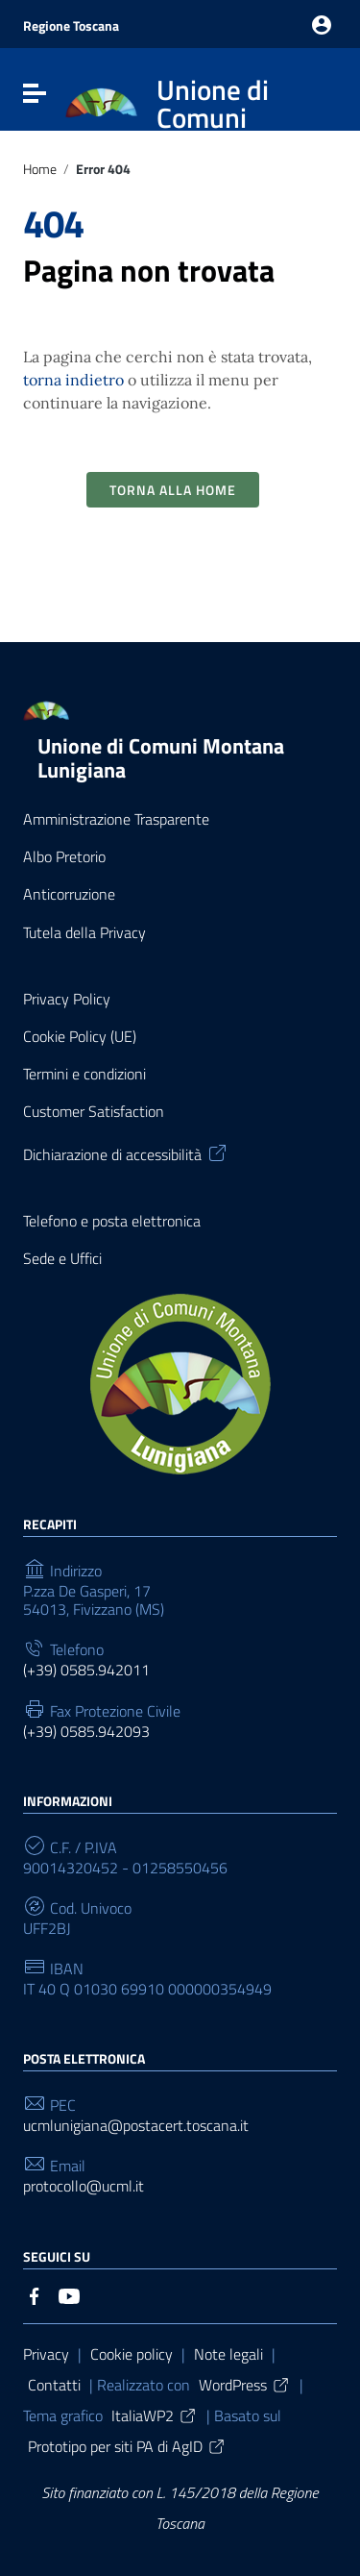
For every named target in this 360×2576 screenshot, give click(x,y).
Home (40, 169)
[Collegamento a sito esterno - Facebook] (34, 2294)
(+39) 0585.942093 (86, 1731)
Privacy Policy (66, 999)
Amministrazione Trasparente (116, 819)
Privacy (46, 2353)
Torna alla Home (172, 490)
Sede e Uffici (62, 1259)
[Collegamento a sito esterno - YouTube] (69, 2294)
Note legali (228, 2353)
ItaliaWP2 (154, 2415)
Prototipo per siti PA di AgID (127, 2446)
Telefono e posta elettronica (112, 1221)
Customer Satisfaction (93, 1111)
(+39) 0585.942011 (86, 1670)
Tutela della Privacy (84, 933)
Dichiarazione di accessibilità (126, 1152)
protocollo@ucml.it (83, 2186)
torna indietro (73, 379)
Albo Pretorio (64, 857)
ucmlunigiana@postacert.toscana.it (136, 2126)
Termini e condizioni (84, 1074)
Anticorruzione (69, 894)
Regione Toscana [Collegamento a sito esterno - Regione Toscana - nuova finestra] (71, 25)
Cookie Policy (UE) (79, 1037)
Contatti (54, 2384)
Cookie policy (131, 2353)
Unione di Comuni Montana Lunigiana (160, 758)
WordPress (245, 2384)
